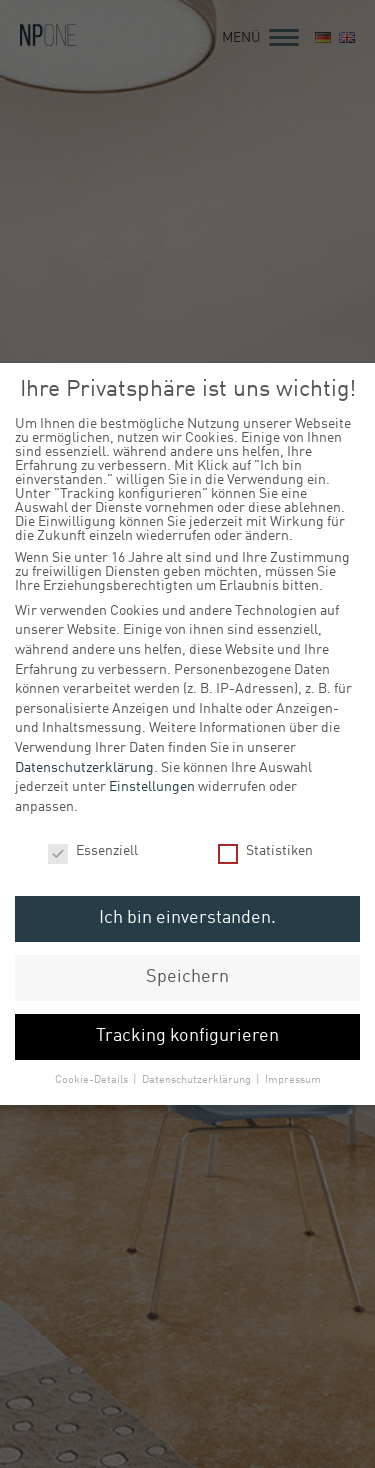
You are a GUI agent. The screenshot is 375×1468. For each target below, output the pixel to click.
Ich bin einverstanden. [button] (187, 916)
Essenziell (93, 849)
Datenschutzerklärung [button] (198, 1078)
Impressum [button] (293, 1078)
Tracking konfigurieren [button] (187, 1034)
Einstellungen (152, 785)
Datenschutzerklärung (84, 766)
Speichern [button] (187, 975)
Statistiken (265, 849)
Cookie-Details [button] (93, 1078)
